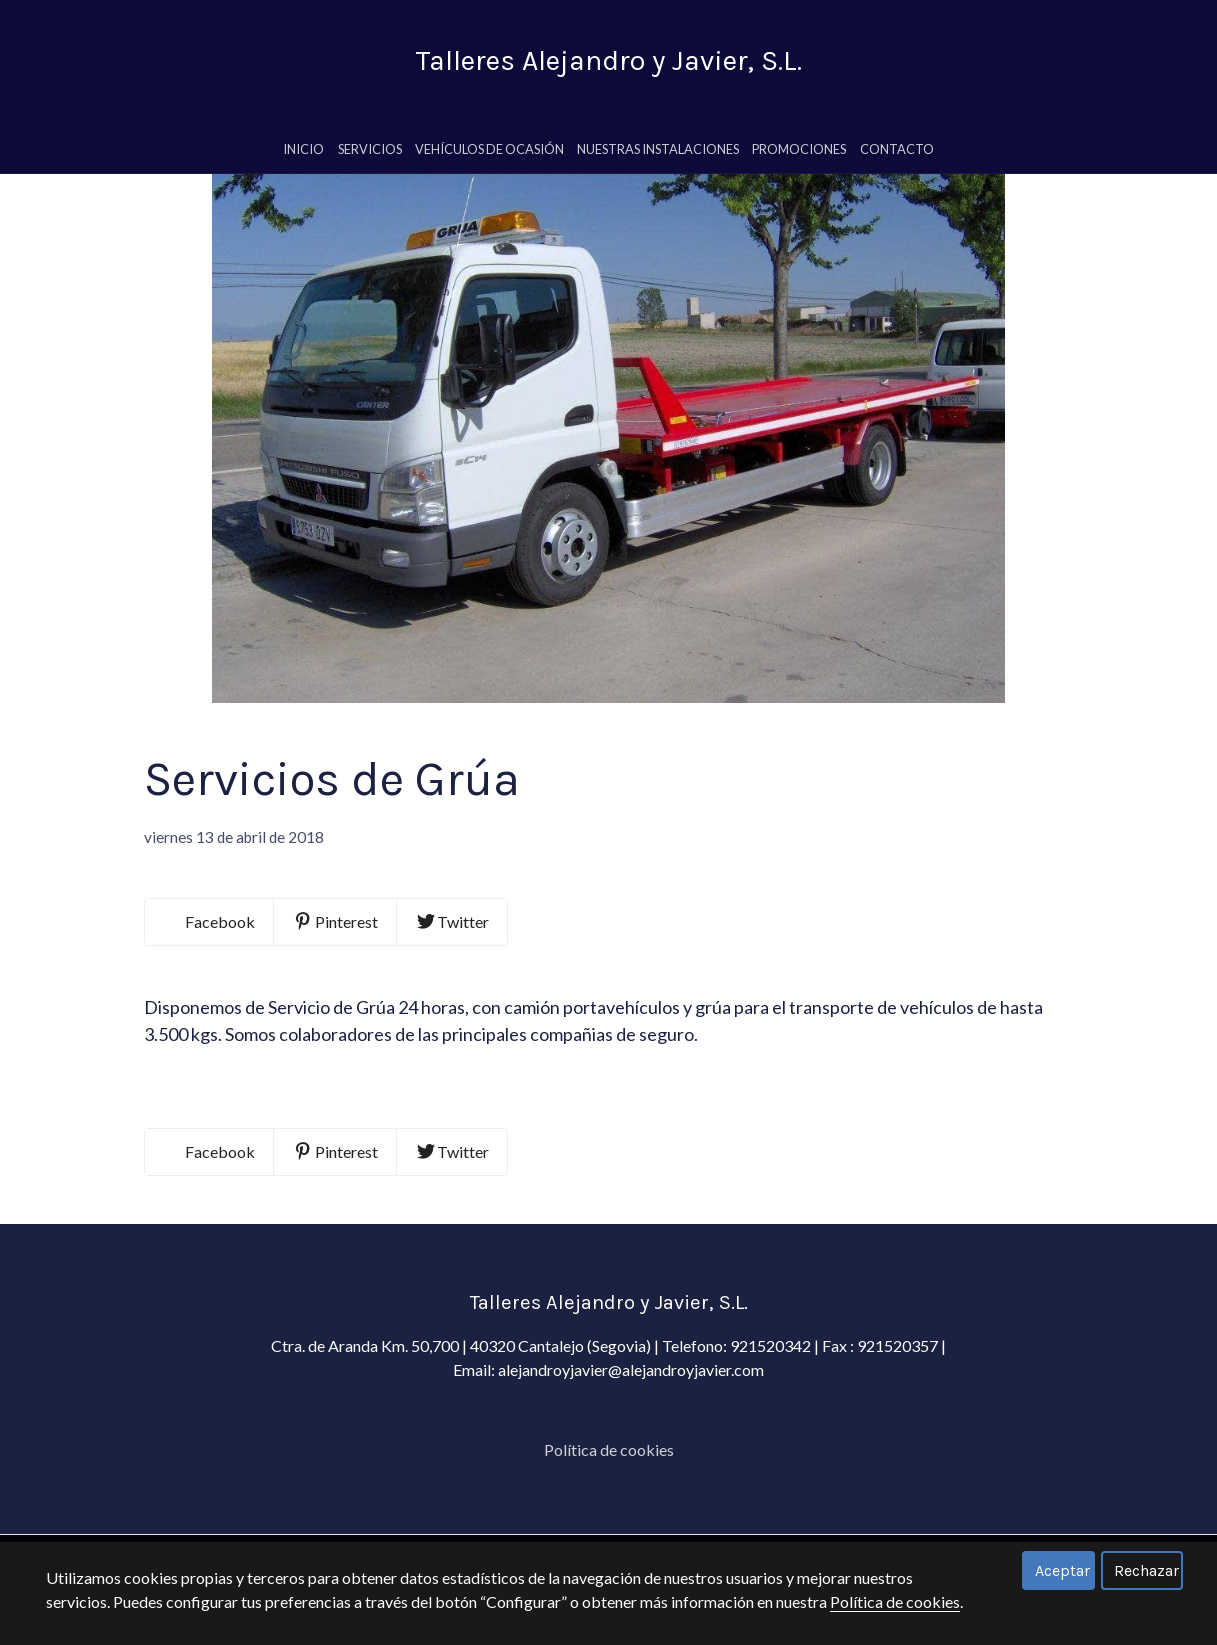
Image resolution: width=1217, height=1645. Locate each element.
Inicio (303, 157)
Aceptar (1062, 1570)
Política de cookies (895, 1601)
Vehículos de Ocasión (489, 157)
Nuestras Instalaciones (658, 157)
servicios (370, 157)
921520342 (770, 1448)
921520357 (899, 1448)
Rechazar (1146, 1570)
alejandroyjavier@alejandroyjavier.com (631, 1472)
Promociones (799, 157)
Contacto (897, 157)
